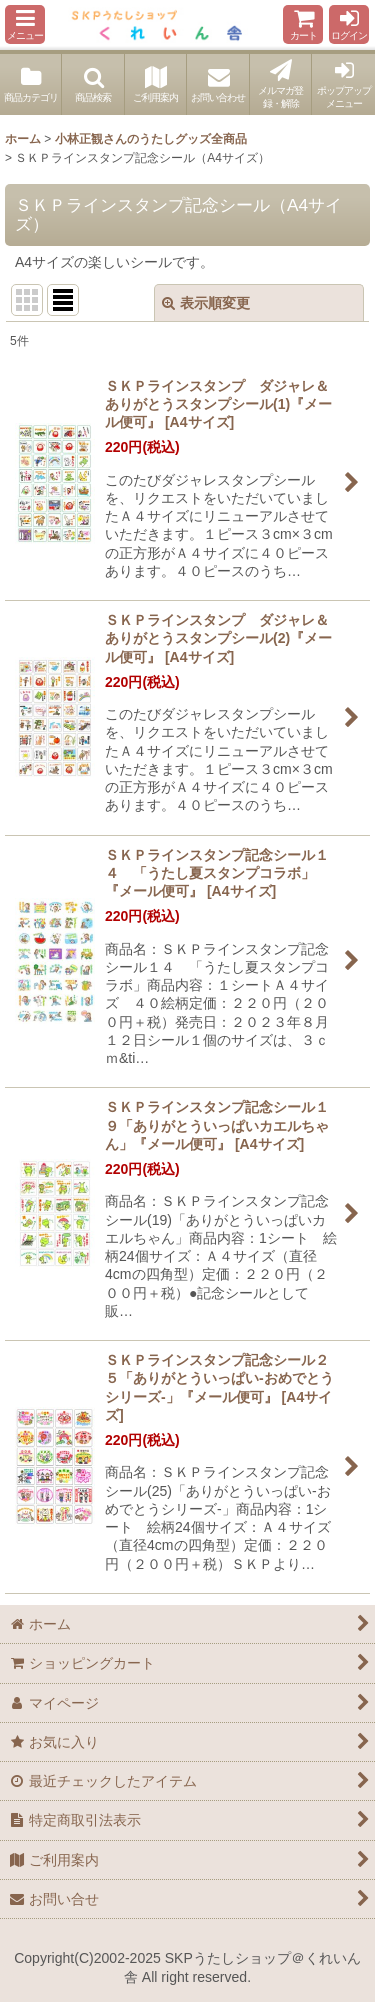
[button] (25, 24)
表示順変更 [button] (206, 303)
